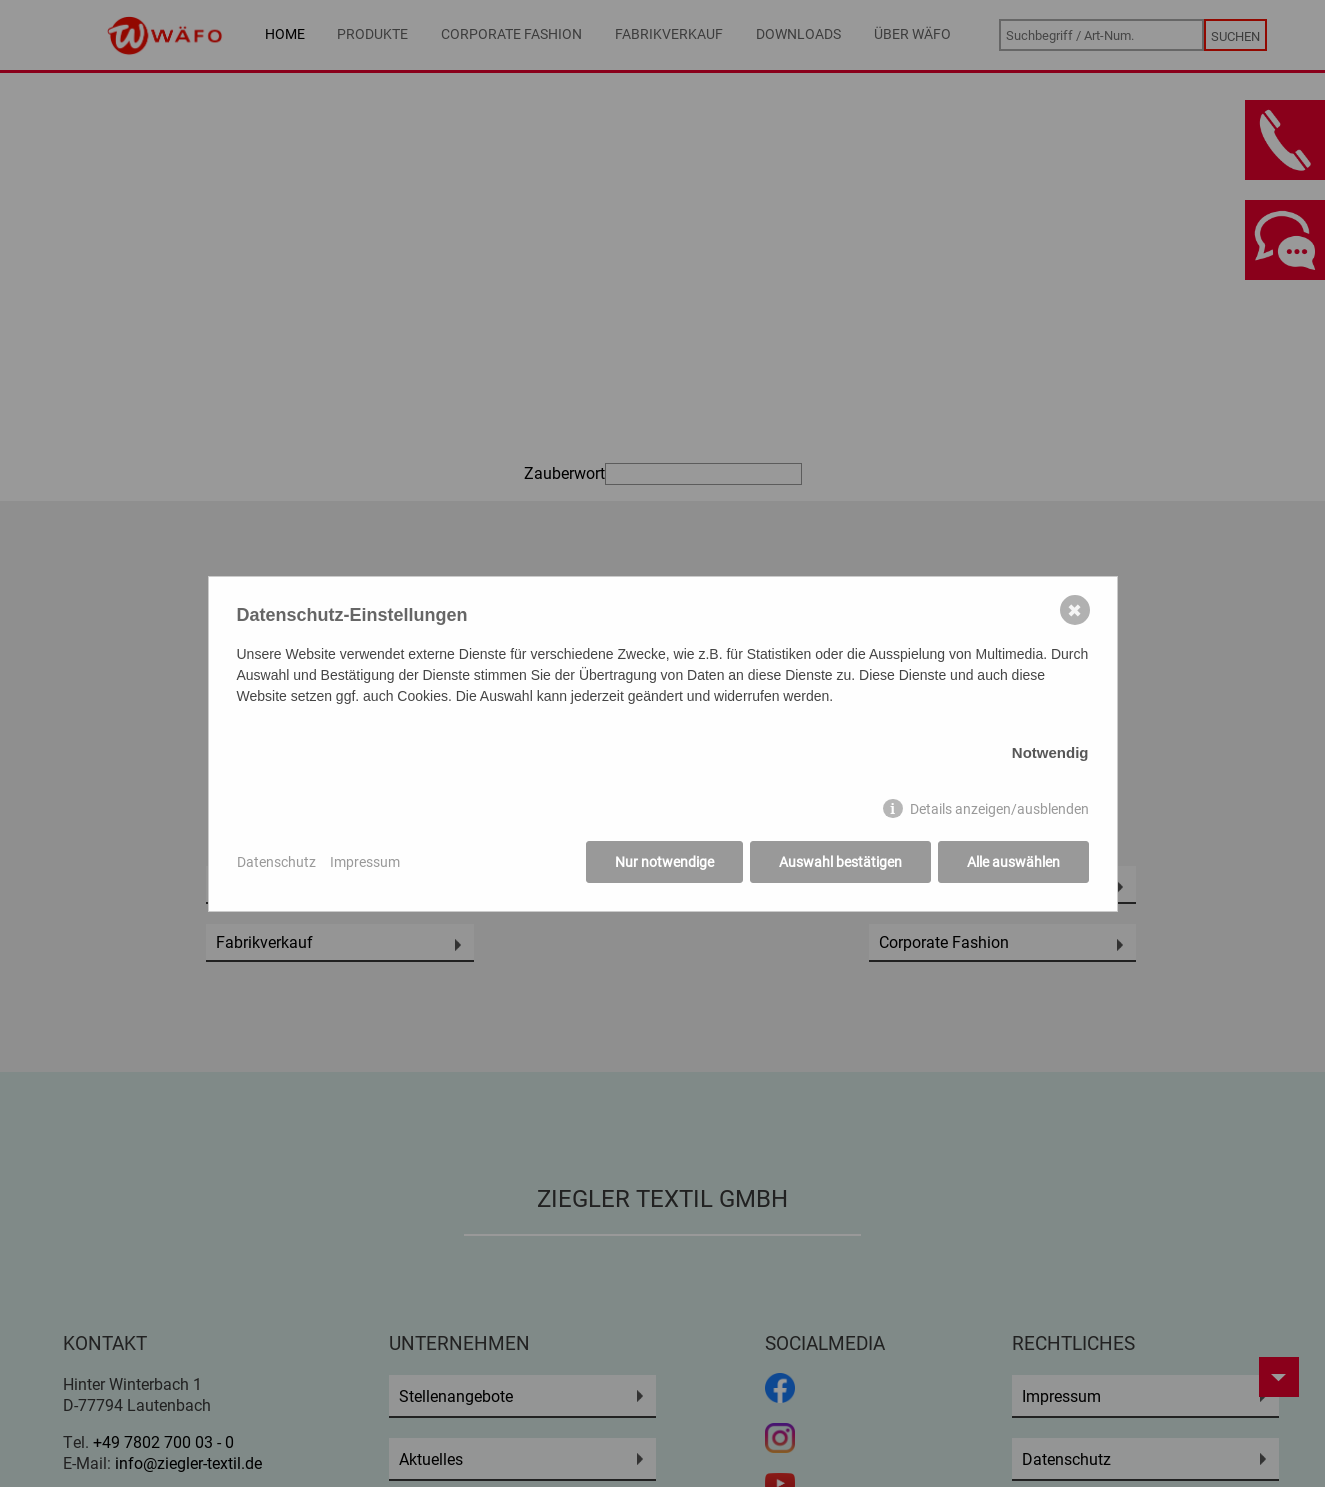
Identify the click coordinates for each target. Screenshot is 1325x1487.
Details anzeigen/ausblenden (999, 808)
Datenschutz (276, 861)
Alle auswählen (1013, 861)
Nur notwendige (664, 861)
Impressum (365, 861)
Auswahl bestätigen (840, 861)
